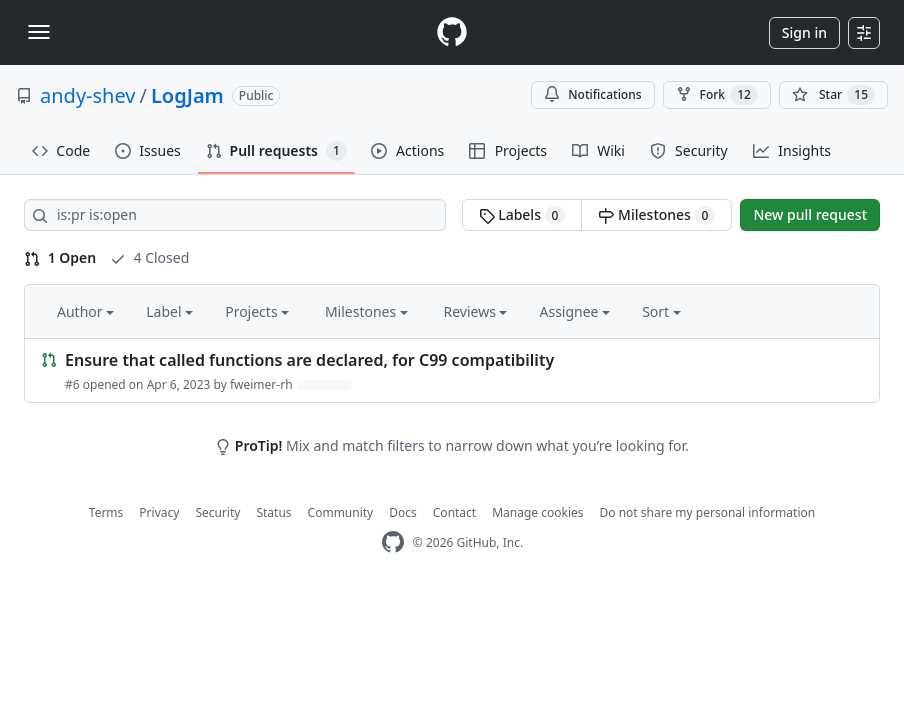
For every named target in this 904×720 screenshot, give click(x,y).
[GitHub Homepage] (393, 542)
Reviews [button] (475, 311)
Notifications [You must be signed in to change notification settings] (592, 94)
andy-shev (88, 95)
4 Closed (149, 257)
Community (341, 512)
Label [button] (169, 311)
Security (217, 512)
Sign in (804, 32)
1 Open (60, 257)
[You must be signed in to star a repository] (833, 95)
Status (273, 512)
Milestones (656, 215)
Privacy (159, 512)
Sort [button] (661, 311)
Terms (106, 512)
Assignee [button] (574, 311)
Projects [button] (257, 311)
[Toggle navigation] (39, 32)
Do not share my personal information (708, 512)
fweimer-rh (261, 384)
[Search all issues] (235, 215)
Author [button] (85, 311)
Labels (522, 215)
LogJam (187, 95)
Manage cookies (537, 512)
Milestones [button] (366, 311)
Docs (403, 512)
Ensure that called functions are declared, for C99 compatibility (309, 360)
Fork (717, 95)
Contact (454, 512)
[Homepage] (452, 32)
